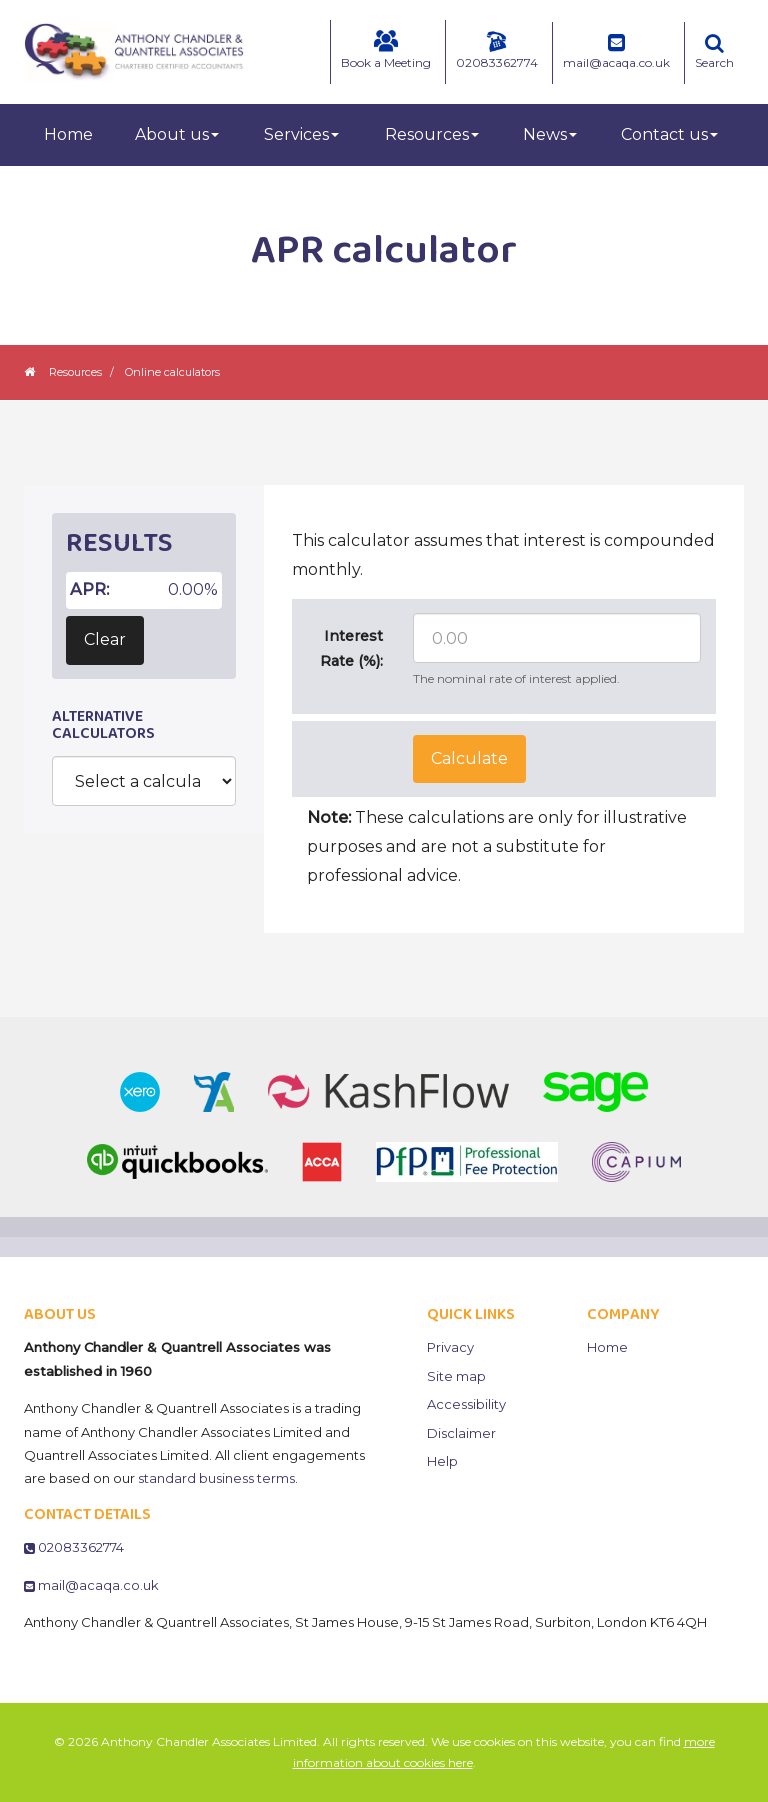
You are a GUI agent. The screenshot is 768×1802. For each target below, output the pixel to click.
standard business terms (216, 1478)
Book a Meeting (386, 50)
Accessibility (466, 1404)
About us (177, 134)
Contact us (669, 134)
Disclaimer (461, 1433)
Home (68, 134)
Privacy (450, 1347)
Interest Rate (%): (351, 648)
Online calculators (172, 372)
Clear (105, 639)
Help (442, 1461)
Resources (432, 134)
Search (714, 51)
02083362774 (497, 50)
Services (301, 134)
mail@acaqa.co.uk (616, 51)
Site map (456, 1376)
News (550, 134)
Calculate (469, 758)
